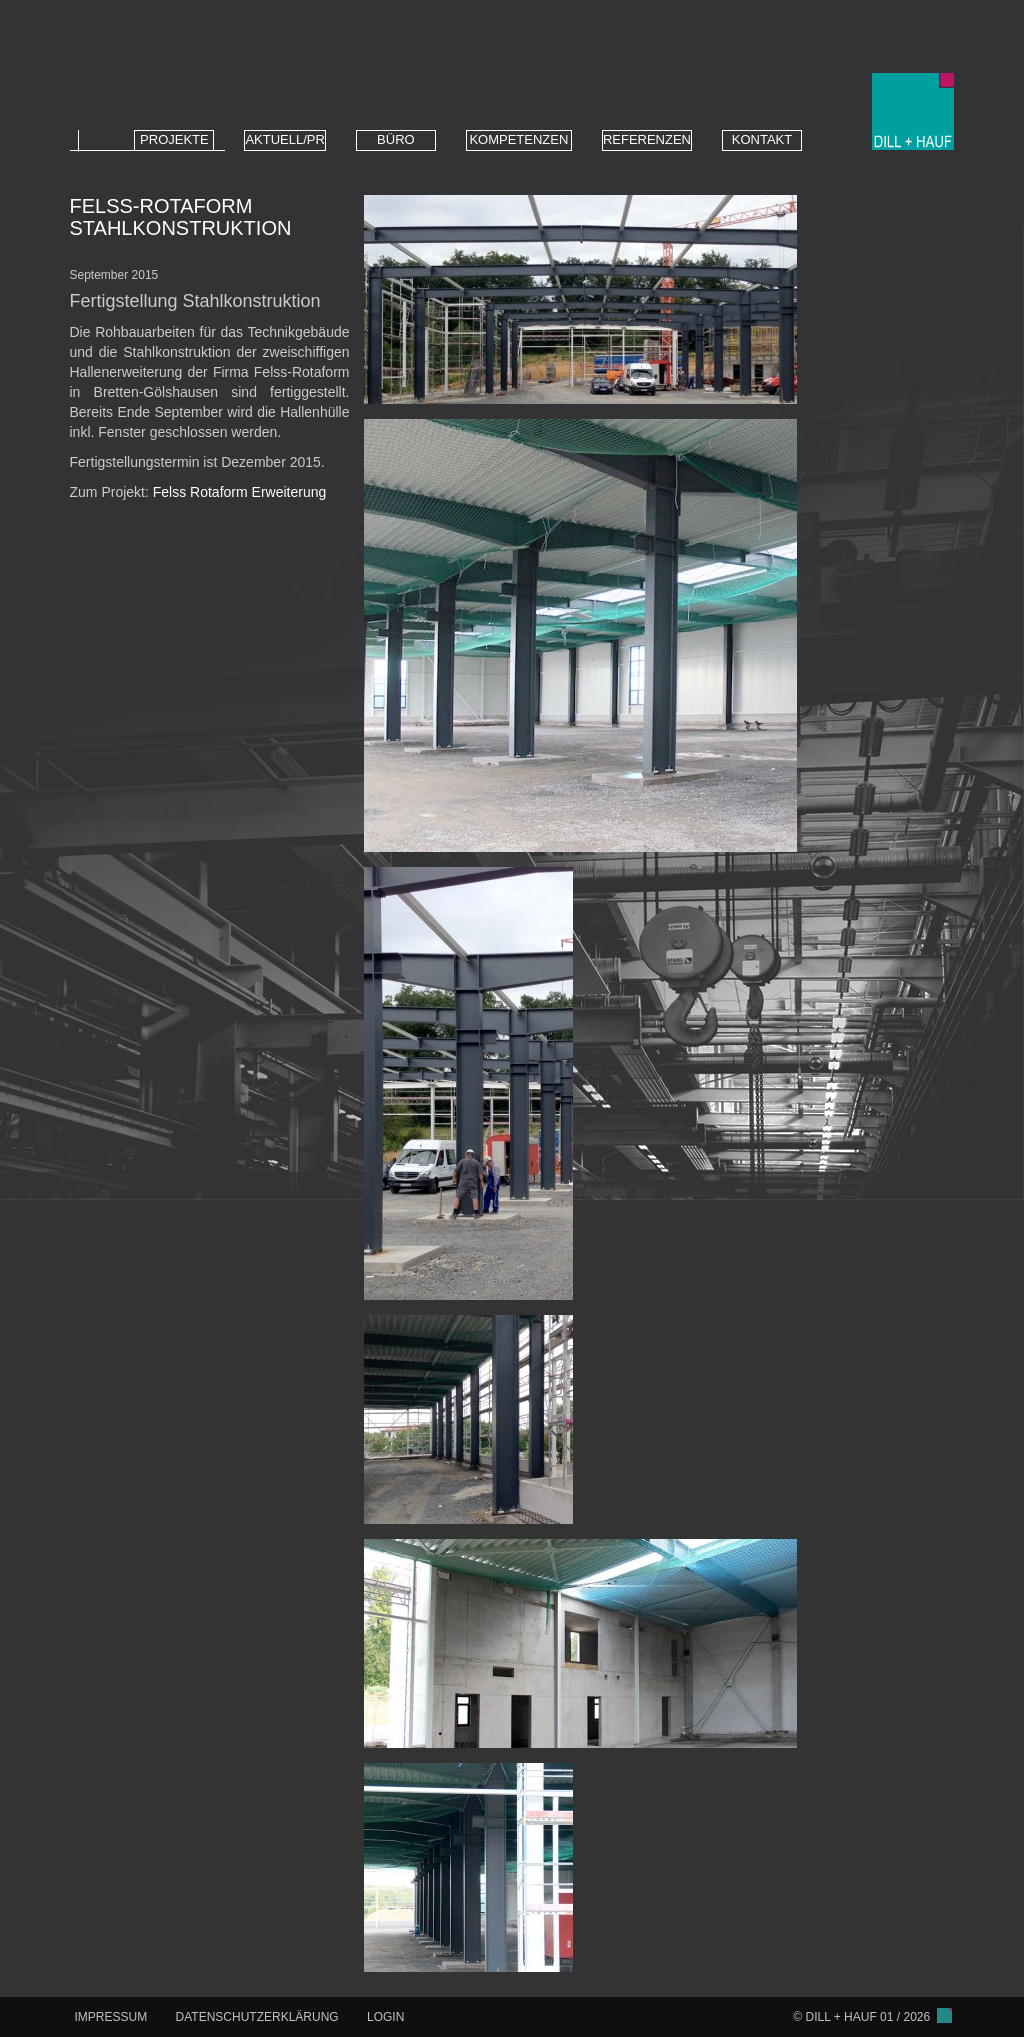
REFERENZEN (647, 139)
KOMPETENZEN (518, 139)
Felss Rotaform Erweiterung (240, 492)
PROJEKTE (174, 139)
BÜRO (396, 139)
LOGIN (385, 2017)
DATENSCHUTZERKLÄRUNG (257, 2017)
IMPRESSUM (111, 2017)
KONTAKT (762, 139)
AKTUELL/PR (284, 139)
